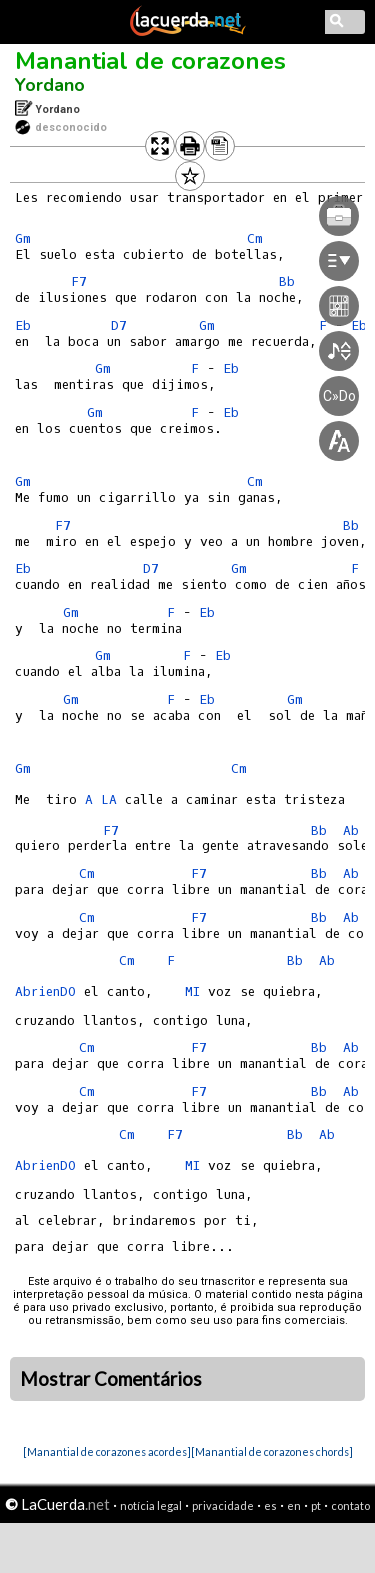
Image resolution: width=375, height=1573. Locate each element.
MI (192, 991)
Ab (351, 830)
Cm (239, 768)
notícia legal (151, 1505)
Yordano (50, 85)
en (294, 1505)
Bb (319, 830)
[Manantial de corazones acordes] (107, 1451)
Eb (23, 325)
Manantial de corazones (150, 61)
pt (316, 1505)
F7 (79, 281)
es (270, 1505)
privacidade (223, 1505)
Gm (23, 238)
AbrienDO (45, 991)
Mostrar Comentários (111, 1379)
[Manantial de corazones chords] (272, 1451)
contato (350, 1505)
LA (109, 799)
